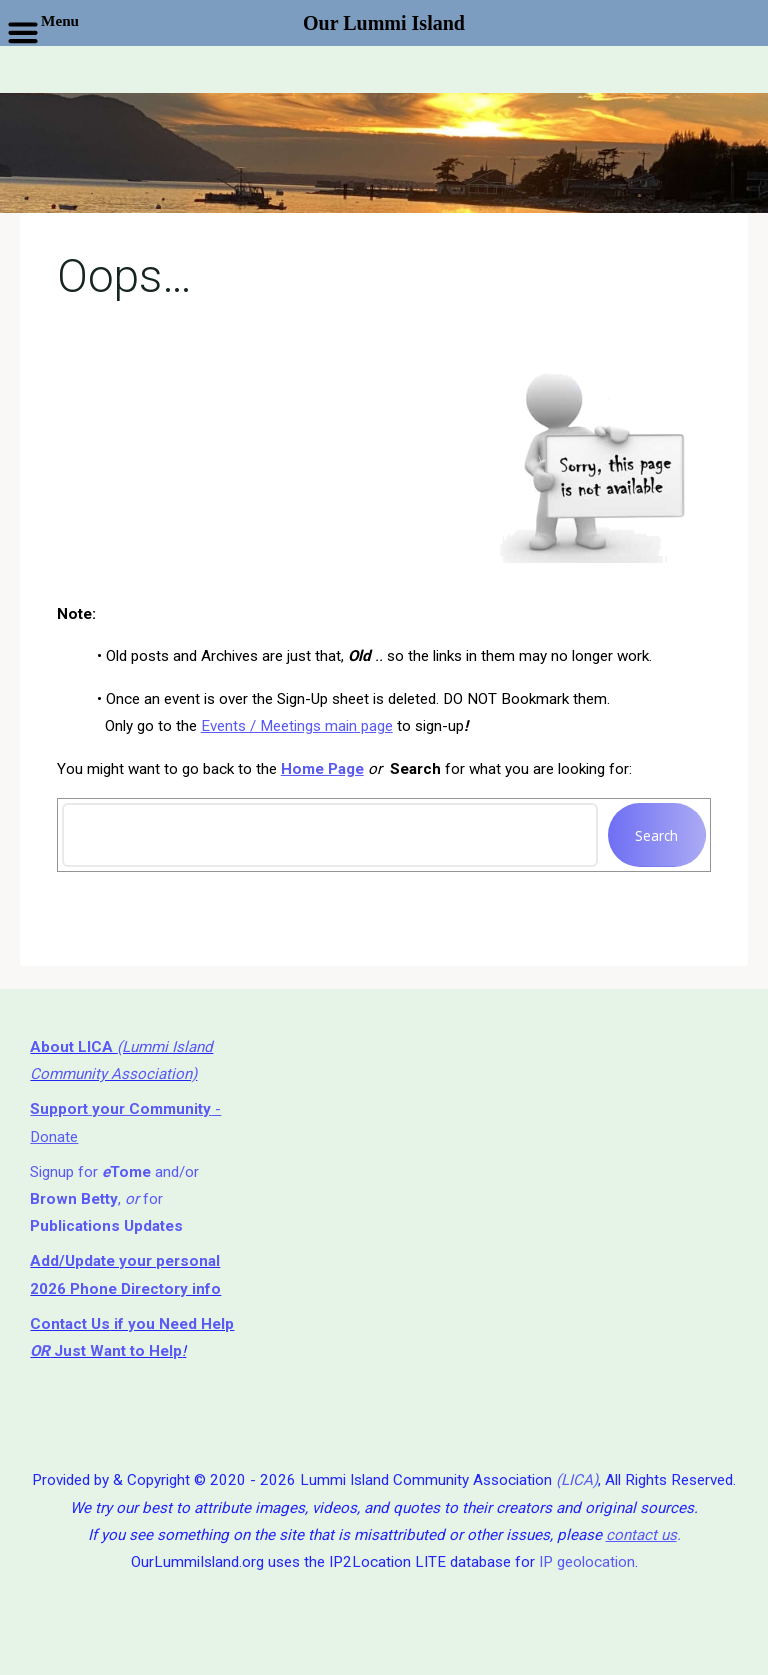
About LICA (73, 1047)
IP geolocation (587, 1562)
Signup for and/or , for (114, 1199)
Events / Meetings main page (297, 726)
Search (657, 834)
